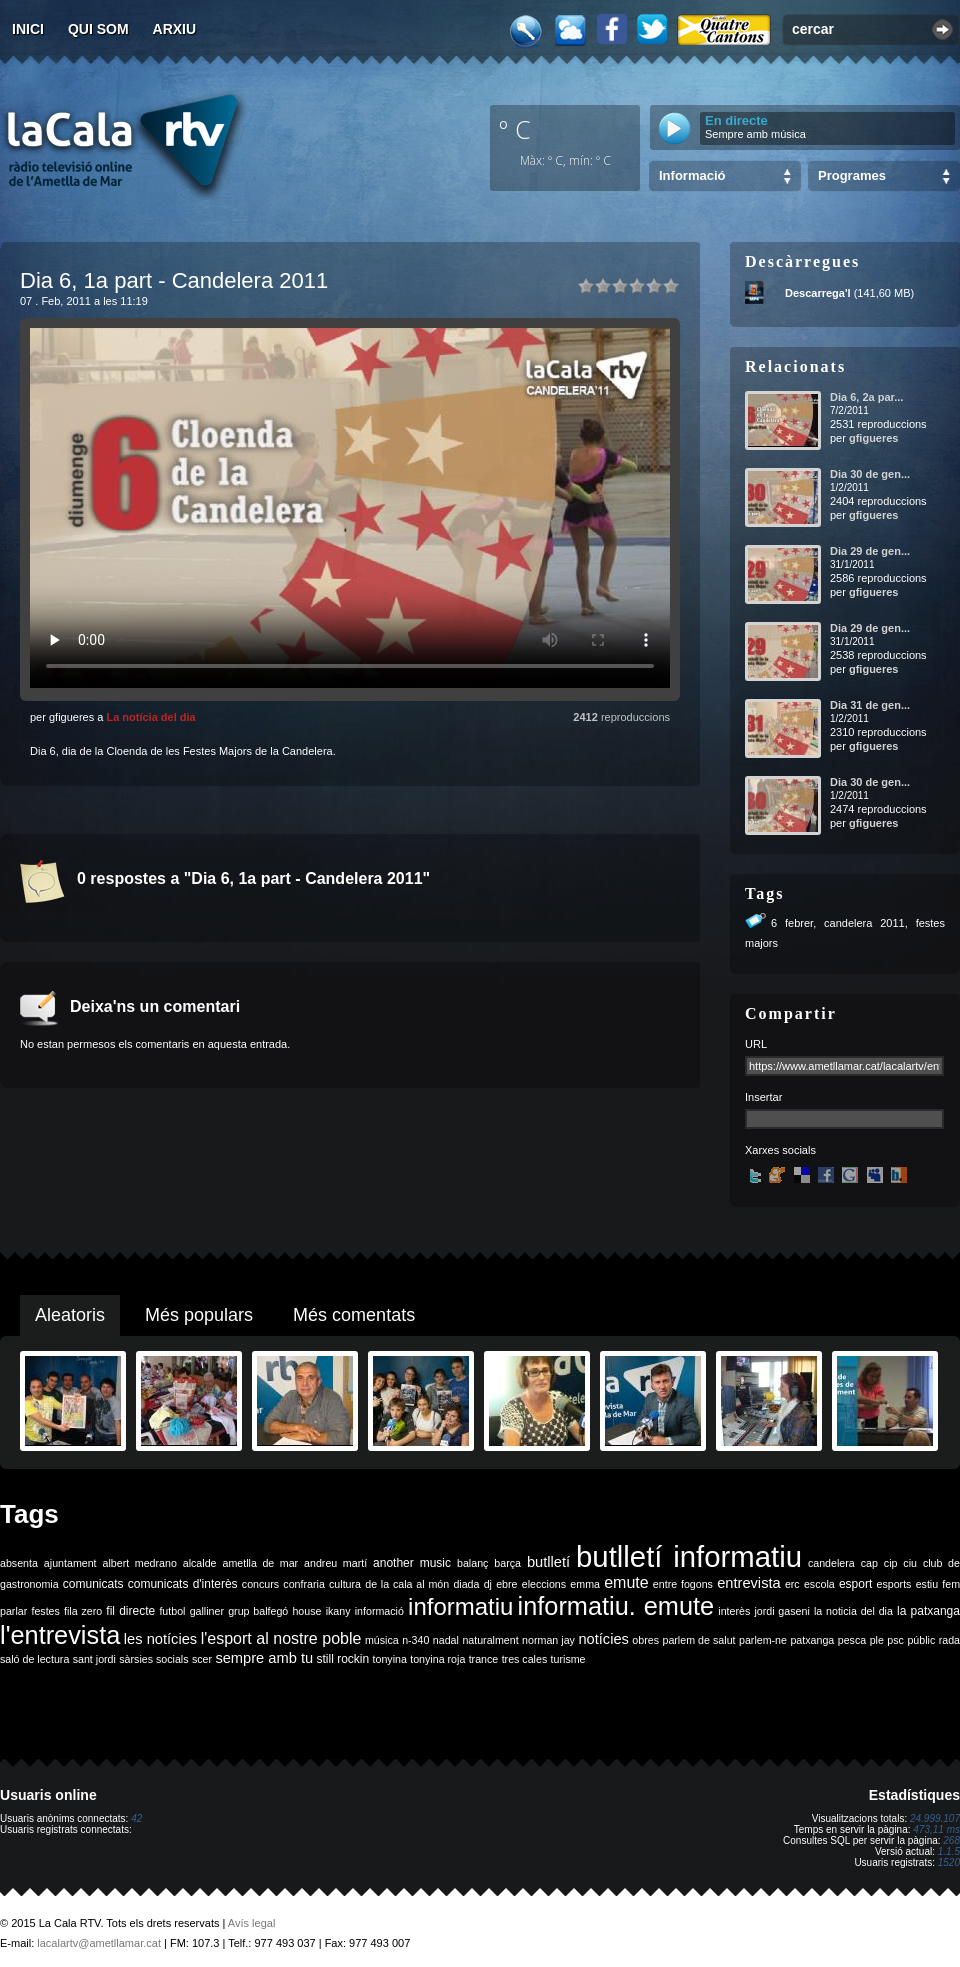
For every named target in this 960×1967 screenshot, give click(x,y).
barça (507, 1563)
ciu (910, 1563)
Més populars (199, 1315)
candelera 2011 (864, 923)
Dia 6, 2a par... (866, 397)
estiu (927, 1584)
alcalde (200, 1563)
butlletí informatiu (689, 1556)
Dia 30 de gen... (870, 474)
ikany (338, 1611)
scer (202, 1659)
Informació (692, 175)
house (306, 1611)
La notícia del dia (150, 717)
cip (891, 1563)
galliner (207, 1611)
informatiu (460, 1606)
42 (136, 1818)
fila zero (83, 1611)
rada (949, 1640)
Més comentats (354, 1315)
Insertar (763, 1097)
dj (488, 1584)
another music (412, 1563)
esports (893, 1584)
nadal (446, 1640)
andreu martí (335, 1563)
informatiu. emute (616, 1606)
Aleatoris (70, 1315)
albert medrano (140, 1563)
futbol (172, 1611)
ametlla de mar (260, 1563)
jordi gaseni (781, 1611)
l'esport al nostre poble (281, 1638)
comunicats (93, 1584)
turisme (568, 1659)
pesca (852, 1640)
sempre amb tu (264, 1658)
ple (877, 1640)
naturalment (490, 1640)
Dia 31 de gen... (870, 705)
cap (869, 1563)
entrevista (749, 1583)
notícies (603, 1639)
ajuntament (70, 1563)
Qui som (98, 29)
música (382, 1640)
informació (379, 1611)
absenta (19, 1563)
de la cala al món (407, 1584)
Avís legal (252, 1923)
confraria (303, 1584)
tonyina (390, 1659)
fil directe (130, 1611)
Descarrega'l (818, 293)
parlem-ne (763, 1640)
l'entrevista (60, 1635)
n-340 (415, 1640)
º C (515, 129)
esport (855, 1584)
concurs (260, 1584)
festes (45, 1611)
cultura (345, 1584)
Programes (852, 175)
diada (466, 1584)
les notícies (160, 1639)
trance (484, 1659)
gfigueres (874, 438)
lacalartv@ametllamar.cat (99, 1943)
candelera (831, 1563)
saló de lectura (34, 1659)
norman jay (548, 1640)
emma (585, 1584)
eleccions (544, 1584)
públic (921, 1640)
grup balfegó (258, 1611)
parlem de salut (698, 1640)
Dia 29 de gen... (870, 551)
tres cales (525, 1659)
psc (895, 1640)
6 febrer (792, 923)
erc (792, 1584)
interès (734, 1611)
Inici (28, 29)
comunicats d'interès (183, 1584)
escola (819, 1584)
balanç (472, 1563)
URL (756, 1044)
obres (645, 1640)
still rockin (342, 1659)
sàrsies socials (153, 1659)
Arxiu (175, 29)
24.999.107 (935, 1818)
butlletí (548, 1562)
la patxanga (928, 1611)
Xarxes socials (780, 1150)
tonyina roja (437, 1659)
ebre (506, 1584)
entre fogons (683, 1584)
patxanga (812, 1640)
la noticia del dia (853, 1611)
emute (626, 1582)
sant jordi (94, 1659)
